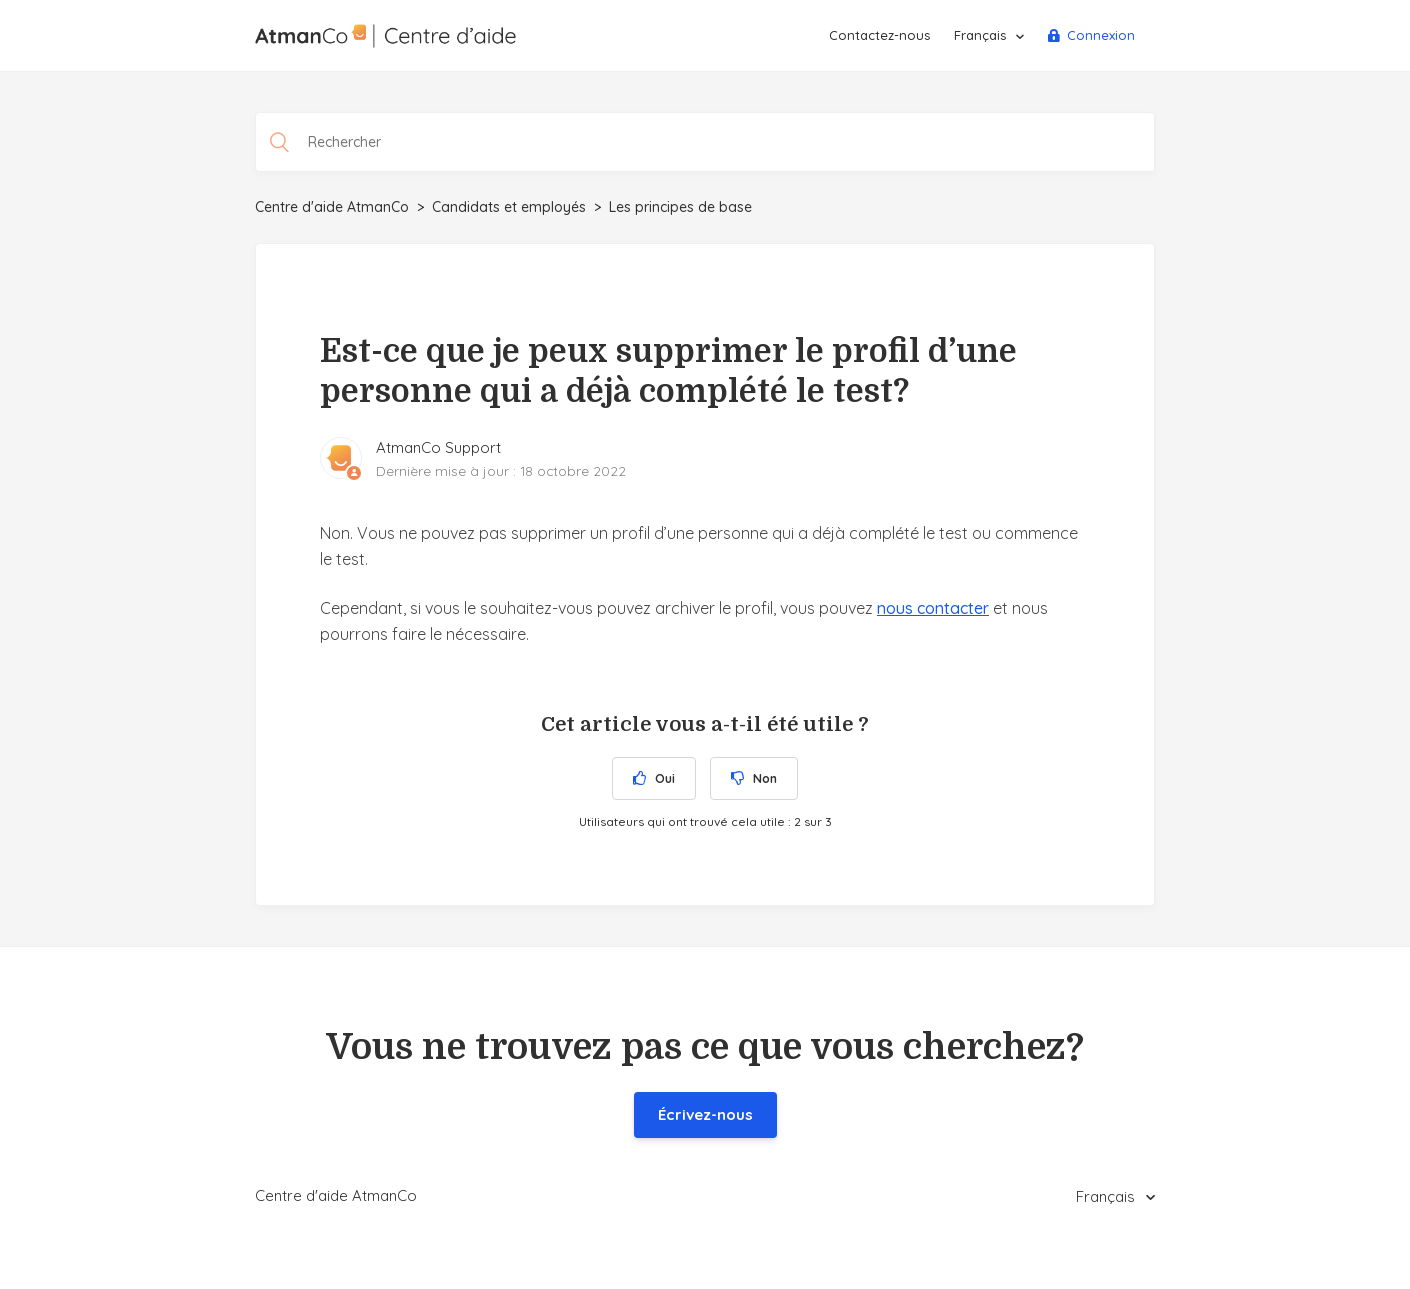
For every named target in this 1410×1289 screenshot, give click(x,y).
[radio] (654, 778)
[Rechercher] (705, 142)
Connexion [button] (1101, 35)
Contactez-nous (879, 35)
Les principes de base (680, 207)
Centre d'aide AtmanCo (332, 207)
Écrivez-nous (705, 1114)
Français (982, 35)
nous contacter (933, 608)
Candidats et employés (509, 207)
